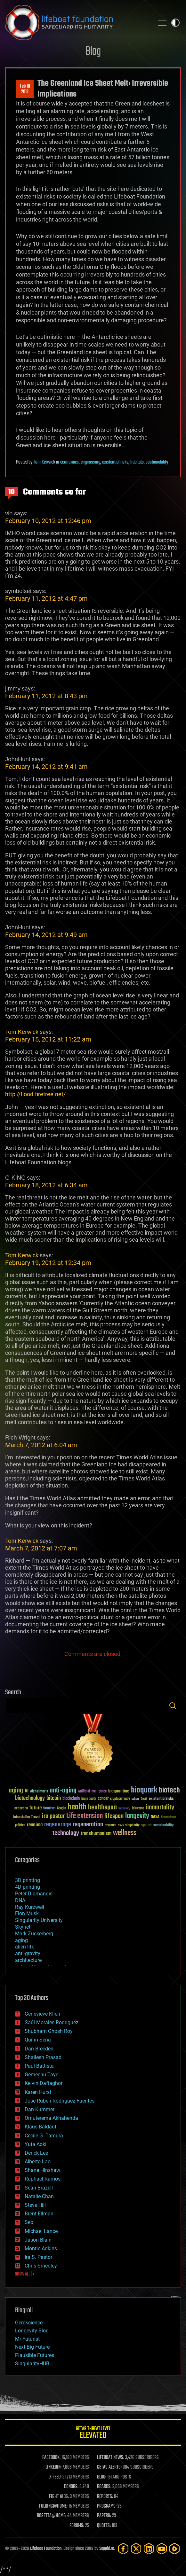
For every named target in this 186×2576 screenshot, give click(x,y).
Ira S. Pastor (38, 2257)
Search (172, 1705)
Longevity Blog (32, 2331)
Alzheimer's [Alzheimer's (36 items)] (39, 1791)
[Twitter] (136, 2548)
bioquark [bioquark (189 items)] (144, 1790)
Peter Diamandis (34, 1894)
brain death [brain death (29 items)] (88, 1799)
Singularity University (39, 1920)
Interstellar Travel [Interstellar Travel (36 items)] (26, 1817)
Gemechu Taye (41, 2075)
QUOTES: (104, 2526)
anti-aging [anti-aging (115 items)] (63, 1791)
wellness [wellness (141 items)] (124, 1833)
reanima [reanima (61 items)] (35, 1825)
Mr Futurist (27, 2339)
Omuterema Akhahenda (51, 2118)
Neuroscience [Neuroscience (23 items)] (168, 1817)
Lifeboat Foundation (45, 2548)
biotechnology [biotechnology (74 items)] (30, 1798)
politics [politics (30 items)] (20, 1825)
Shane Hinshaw (42, 2170)
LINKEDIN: (53, 2467)
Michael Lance (41, 2231)
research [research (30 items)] (110, 1825)
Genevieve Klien (42, 2014)
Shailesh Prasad (43, 2057)
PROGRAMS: (107, 2506)
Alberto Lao (38, 2161)
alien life (24, 1947)
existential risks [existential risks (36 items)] (161, 1799)
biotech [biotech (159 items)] (169, 1790)
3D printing (27, 1880)
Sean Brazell (39, 2188)
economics (69, 462)
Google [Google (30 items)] (61, 1809)
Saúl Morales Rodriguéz (51, 2022)
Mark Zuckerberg (34, 1934)
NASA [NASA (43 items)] (155, 1817)
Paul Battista (39, 2066)
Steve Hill (35, 2205)
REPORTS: (105, 2497)
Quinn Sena (38, 2040)
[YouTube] (162, 2548)
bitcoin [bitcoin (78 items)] (53, 1798)
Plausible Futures (34, 2355)
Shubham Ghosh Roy (49, 2031)
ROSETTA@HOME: (51, 2516)
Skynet (22, 1927)
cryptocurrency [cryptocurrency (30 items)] (120, 1799)
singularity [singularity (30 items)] (132, 1825)
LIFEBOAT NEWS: (110, 2458)
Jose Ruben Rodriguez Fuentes (59, 2101)
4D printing (27, 1887)
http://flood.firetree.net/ (35, 1094)
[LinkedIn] (149, 2548)
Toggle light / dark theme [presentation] (175, 23)
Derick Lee (36, 2153)
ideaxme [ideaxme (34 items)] (138, 1809)
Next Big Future (32, 2347)
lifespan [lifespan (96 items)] (114, 1816)
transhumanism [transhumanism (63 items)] (96, 1834)
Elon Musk (27, 1913)
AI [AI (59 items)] (26, 1791)
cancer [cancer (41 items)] (103, 1798)
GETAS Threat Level (93, 2433)
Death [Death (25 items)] (144, 1799)
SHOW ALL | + (25, 2274)
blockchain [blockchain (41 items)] (71, 1798)
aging (21, 1940)
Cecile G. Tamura (44, 2136)
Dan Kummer (39, 2109)
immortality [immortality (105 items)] (160, 1807)
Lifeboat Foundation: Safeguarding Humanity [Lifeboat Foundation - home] (77, 22)
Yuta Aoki (35, 2144)
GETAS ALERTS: (109, 2467)
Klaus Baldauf (41, 2127)
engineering (90, 462)
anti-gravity (27, 1953)
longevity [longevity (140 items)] (137, 1816)
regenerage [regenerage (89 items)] (57, 1824)
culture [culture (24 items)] (135, 1799)
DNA (20, 1900)
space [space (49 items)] (146, 1825)
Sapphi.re (106, 2548)
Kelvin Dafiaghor (43, 2083)
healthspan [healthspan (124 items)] (102, 1808)
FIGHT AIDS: (59, 2497)
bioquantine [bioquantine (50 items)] (118, 1791)
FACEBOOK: (51, 2458)
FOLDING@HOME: (53, 2506)
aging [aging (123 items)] (16, 1791)
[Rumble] (174, 2548)
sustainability (157, 462)
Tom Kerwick (44, 462)
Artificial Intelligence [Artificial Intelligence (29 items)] (92, 1792)
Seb (29, 2222)
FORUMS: (76, 2526)
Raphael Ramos (43, 2179)
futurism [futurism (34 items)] (49, 1809)
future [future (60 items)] (35, 1808)
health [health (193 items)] (77, 1807)
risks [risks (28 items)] (121, 1825)
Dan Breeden (39, 2049)
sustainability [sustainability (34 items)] (163, 1825)
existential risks (115, 462)
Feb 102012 (25, 89)
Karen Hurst (38, 2092)
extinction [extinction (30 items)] (21, 1809)
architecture (28, 1960)
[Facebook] (123, 2548)
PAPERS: (104, 2516)
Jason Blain (38, 2240)
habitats (137, 462)
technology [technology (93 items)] (66, 1833)
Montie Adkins (41, 2248)
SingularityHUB (32, 2364)
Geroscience (29, 2323)
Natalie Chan (39, 2196)
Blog (93, 52)
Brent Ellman (39, 2214)
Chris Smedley (41, 2266)
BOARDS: (104, 2487)
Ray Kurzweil (29, 1907)
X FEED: (55, 2477)
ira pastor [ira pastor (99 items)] (53, 1816)
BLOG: (101, 2477)
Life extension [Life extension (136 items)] (84, 1816)
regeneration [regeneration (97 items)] (88, 1824)
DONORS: (71, 2487)
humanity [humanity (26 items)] (124, 1809)
